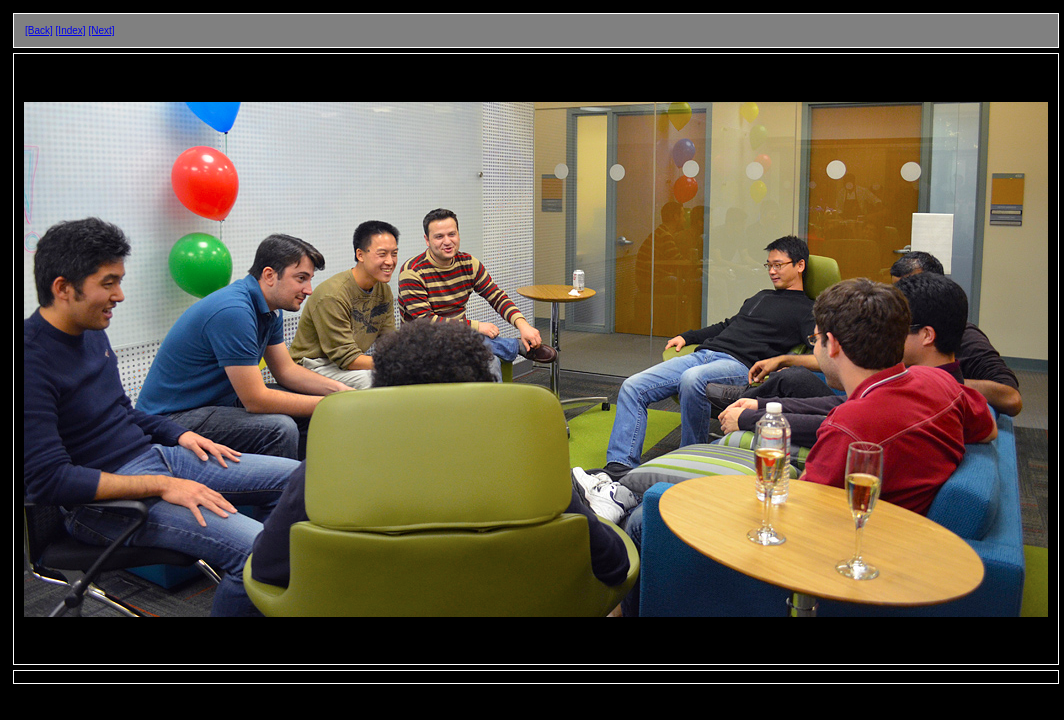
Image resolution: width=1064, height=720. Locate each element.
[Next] (101, 30)
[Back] (39, 30)
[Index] (71, 30)
